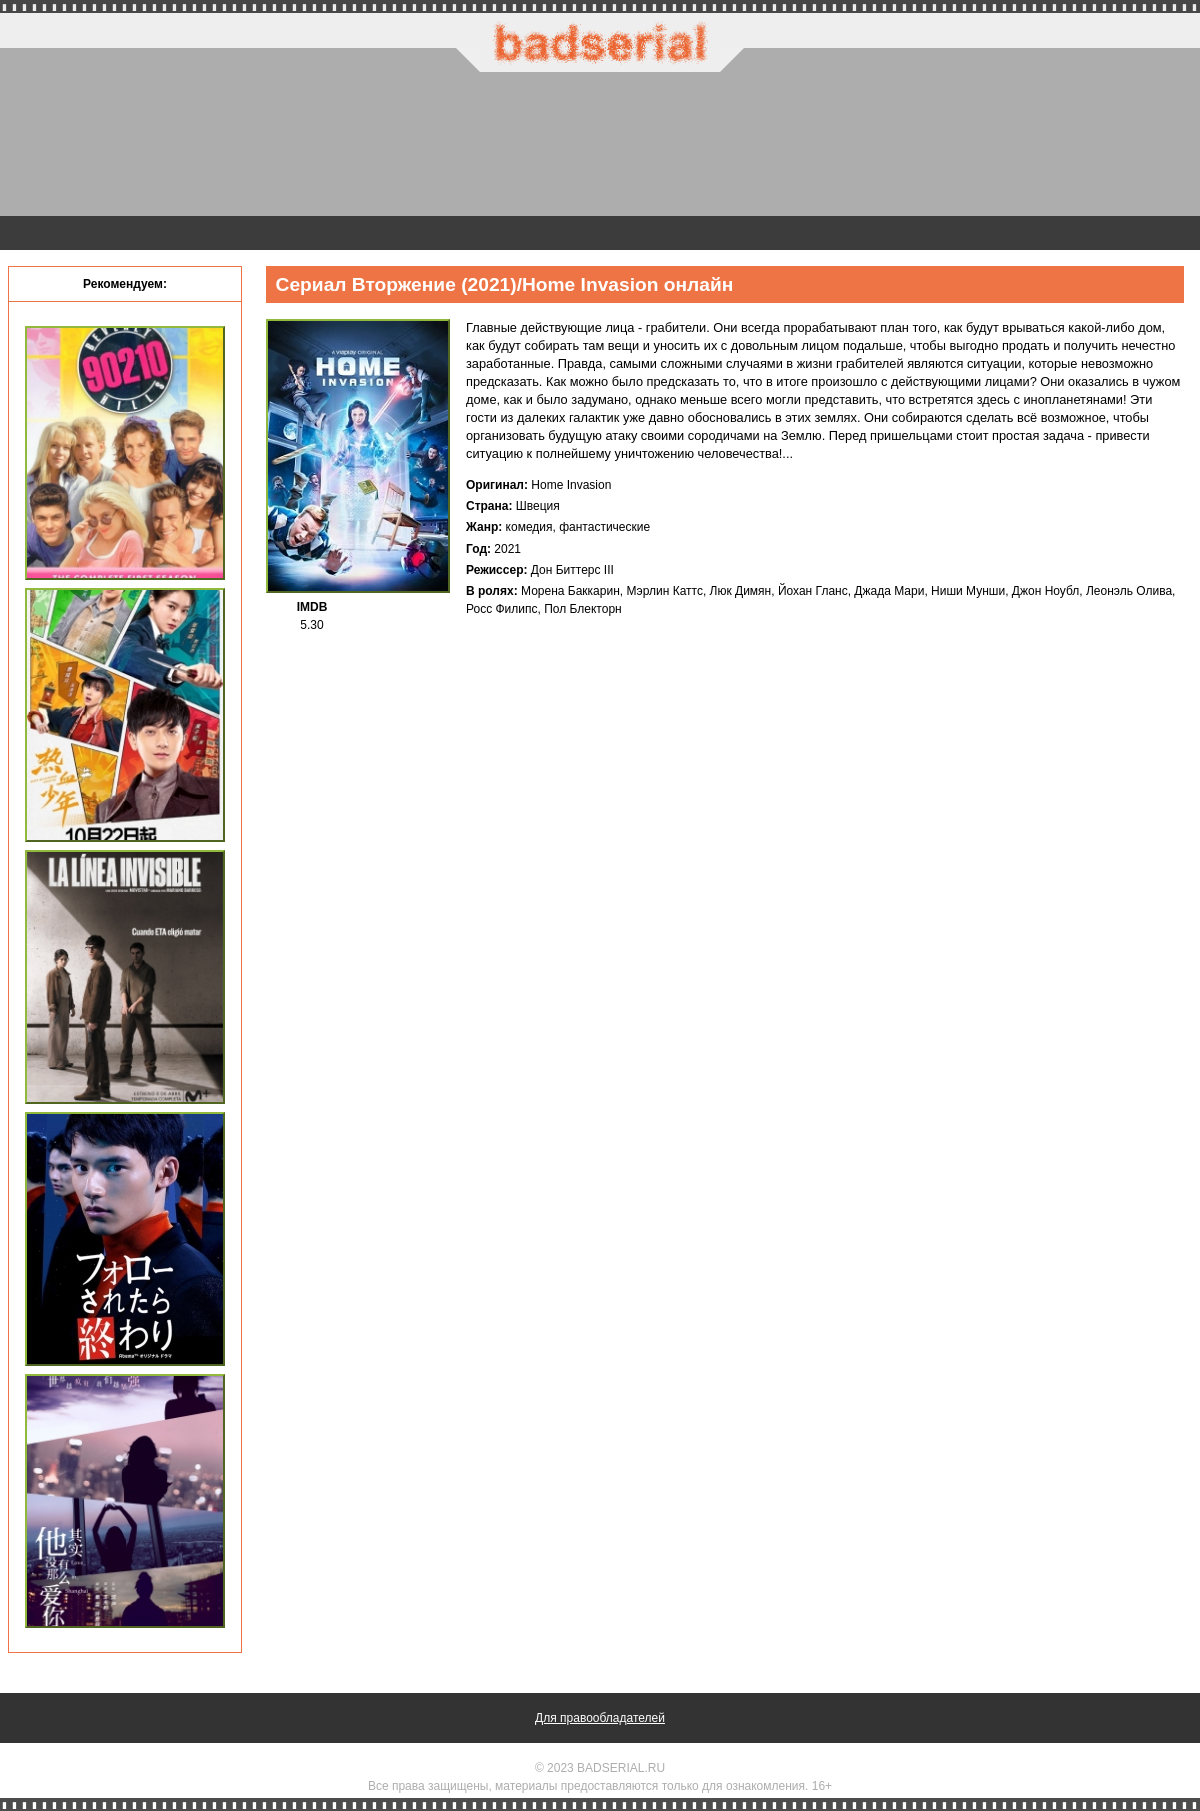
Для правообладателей (600, 1718)
